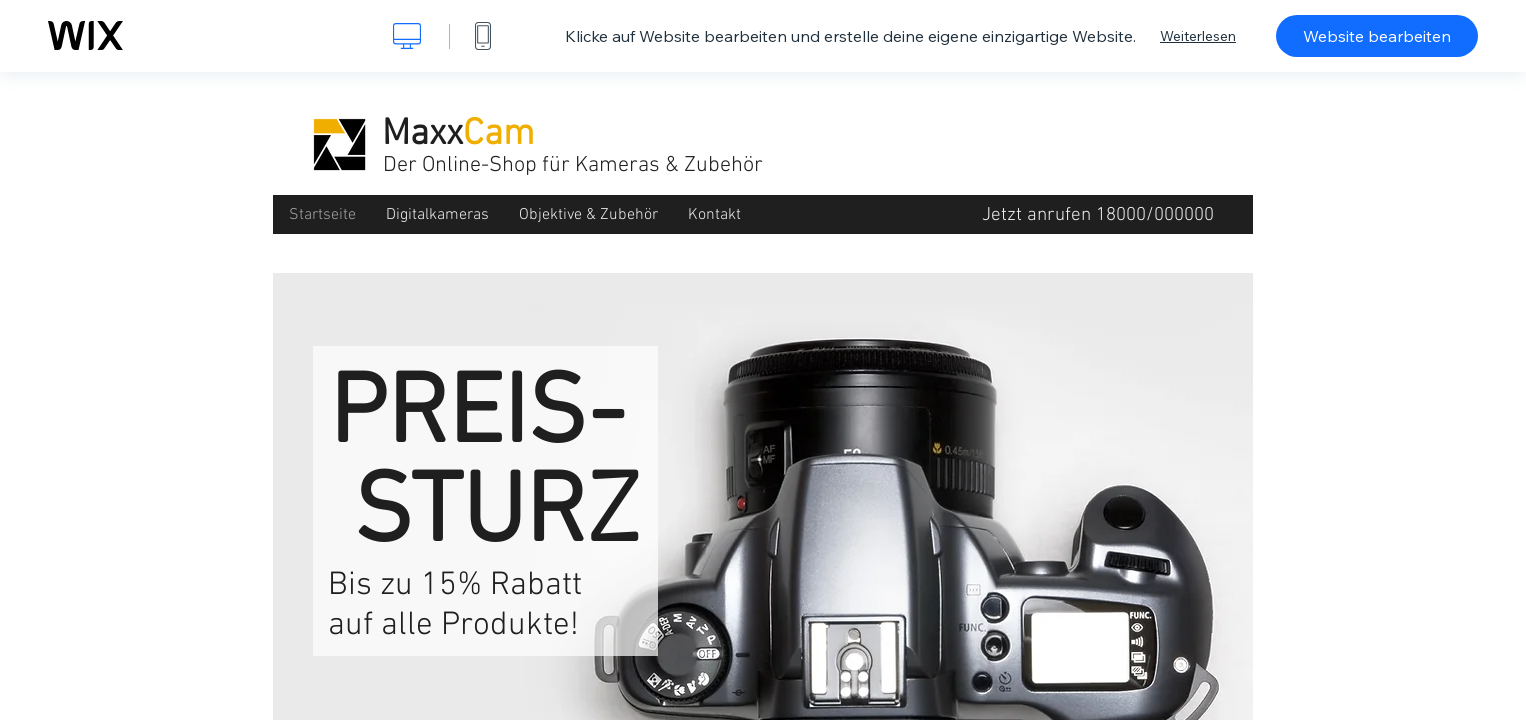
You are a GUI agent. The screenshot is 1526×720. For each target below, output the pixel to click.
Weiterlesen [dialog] (1198, 36)
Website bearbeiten (1377, 36)
